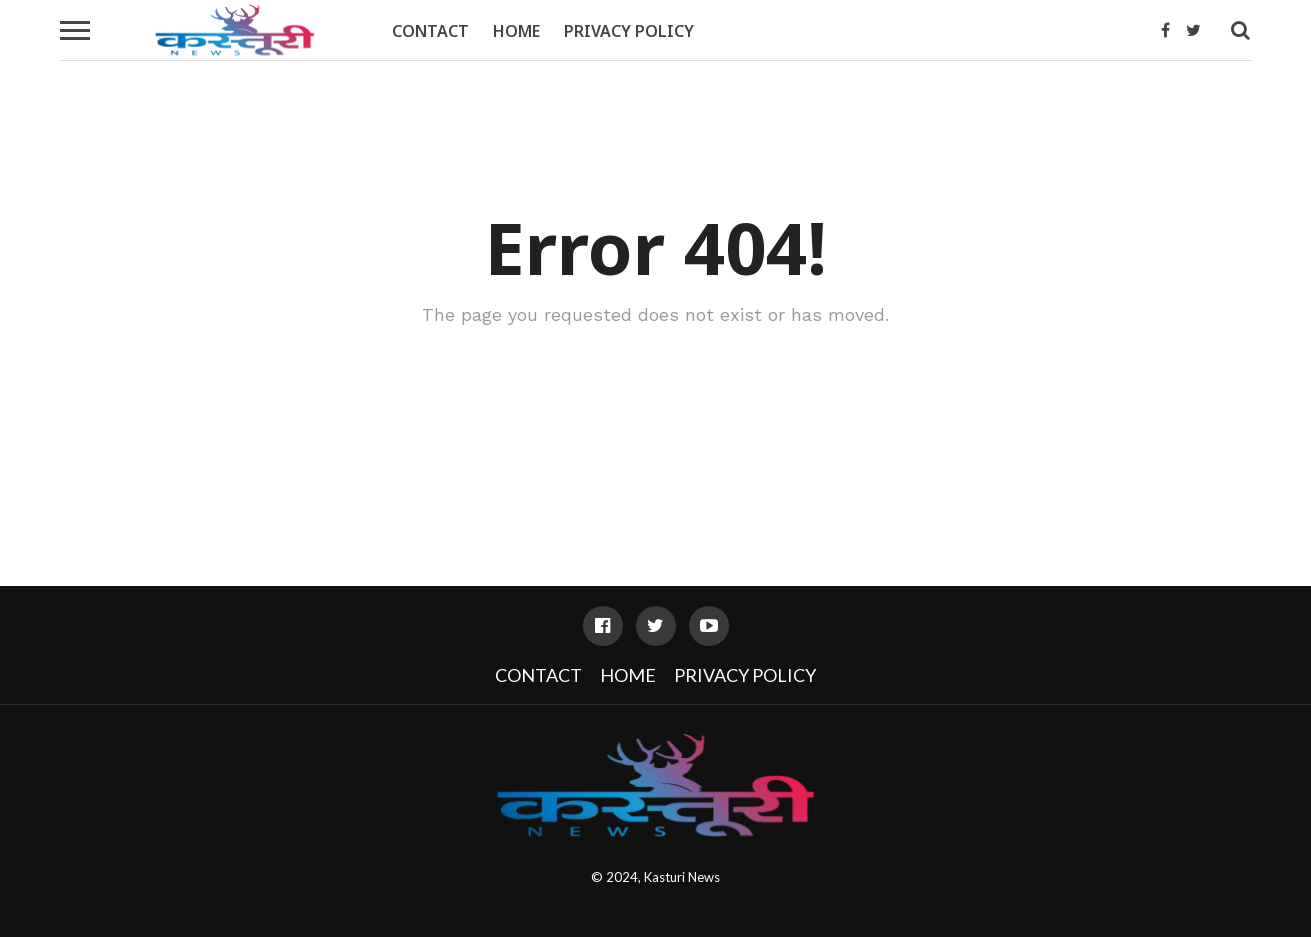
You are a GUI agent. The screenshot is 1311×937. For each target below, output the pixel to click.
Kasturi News (682, 877)
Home (516, 31)
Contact (430, 31)
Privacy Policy (629, 31)
